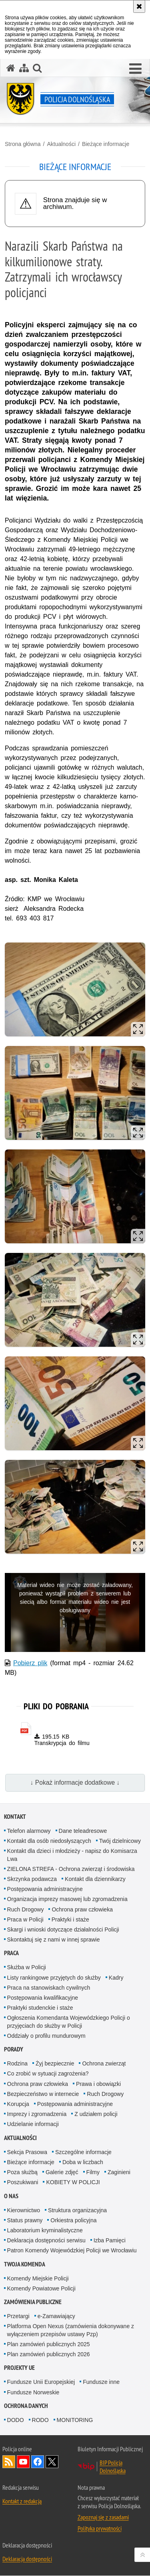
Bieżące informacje (105, 144)
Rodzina (17, 2064)
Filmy (93, 2173)
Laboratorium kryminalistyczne (45, 2230)
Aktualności (61, 144)
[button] (37, 68)
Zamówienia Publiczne (33, 2302)
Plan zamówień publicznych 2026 (48, 2355)
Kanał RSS (8, 2462)
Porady (13, 2050)
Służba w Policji (26, 1968)
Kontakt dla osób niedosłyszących (49, 1841)
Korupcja (18, 2104)
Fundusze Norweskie (33, 2393)
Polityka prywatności (100, 2529)
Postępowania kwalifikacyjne (42, 1998)
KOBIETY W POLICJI (73, 2183)
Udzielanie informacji (33, 2125)
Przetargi (18, 2317)
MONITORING (75, 2420)
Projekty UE (19, 2368)
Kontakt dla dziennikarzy (95, 1879)
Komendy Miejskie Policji (38, 2279)
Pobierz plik (30, 1663)
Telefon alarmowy (29, 1831)
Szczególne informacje (83, 2152)
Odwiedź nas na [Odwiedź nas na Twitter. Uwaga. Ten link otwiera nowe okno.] (52, 2462)
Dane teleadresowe (83, 1831)
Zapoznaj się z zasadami (103, 2517)
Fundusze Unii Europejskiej (41, 2382)
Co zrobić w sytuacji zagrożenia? (48, 2074)
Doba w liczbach (82, 2162)
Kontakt (15, 1817)
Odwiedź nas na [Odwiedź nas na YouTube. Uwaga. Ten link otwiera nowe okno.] (23, 2462)
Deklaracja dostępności (27, 2559)
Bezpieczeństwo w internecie (43, 2094)
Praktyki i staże (70, 1920)
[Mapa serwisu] (24, 68)
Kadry (116, 1978)
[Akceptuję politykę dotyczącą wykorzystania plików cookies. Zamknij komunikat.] (139, 6)
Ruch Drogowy (25, 1910)
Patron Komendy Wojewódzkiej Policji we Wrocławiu (72, 2251)
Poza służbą (22, 2173)
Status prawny (25, 2220)
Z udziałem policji (95, 2115)
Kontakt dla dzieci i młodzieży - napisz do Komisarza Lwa (72, 1855)
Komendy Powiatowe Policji (41, 2289)
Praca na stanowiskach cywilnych (48, 1988)
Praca (11, 1954)
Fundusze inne (101, 2382)
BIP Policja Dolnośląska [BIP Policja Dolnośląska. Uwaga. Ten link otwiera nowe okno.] (113, 2467)
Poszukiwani (22, 2183)
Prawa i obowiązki (98, 2084)
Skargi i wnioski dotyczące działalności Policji (63, 1930)
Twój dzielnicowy (120, 1841)
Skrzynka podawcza (32, 1879)
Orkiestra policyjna (73, 2220)
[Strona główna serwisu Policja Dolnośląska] (10, 68)
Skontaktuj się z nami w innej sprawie (53, 1940)
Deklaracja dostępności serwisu (46, 2241)
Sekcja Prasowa (27, 2152)
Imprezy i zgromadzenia (37, 2115)
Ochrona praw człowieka (82, 1910)
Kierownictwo (23, 2210)
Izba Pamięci (110, 2241)
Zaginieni (119, 2173)
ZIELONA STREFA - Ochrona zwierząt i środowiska (71, 1869)
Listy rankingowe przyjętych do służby (54, 1978)
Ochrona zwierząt (104, 2064)
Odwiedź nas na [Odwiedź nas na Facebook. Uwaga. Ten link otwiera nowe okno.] (37, 2462)
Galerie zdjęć (62, 2173)
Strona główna (23, 144)
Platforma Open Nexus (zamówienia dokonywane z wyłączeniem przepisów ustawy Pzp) (70, 2331)
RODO (40, 2420)
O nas (11, 2196)
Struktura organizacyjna (77, 2210)
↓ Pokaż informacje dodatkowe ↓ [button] (75, 1782)
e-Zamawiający (56, 2317)
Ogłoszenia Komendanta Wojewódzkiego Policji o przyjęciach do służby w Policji (68, 2022)
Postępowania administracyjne (45, 1890)
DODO (15, 2420)
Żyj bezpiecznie (55, 2064)
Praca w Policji (25, 1920)
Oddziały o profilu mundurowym (46, 2036)
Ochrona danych (26, 2406)
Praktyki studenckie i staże (40, 2008)
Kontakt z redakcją (22, 2501)
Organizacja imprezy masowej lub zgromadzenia (67, 1900)
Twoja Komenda (24, 2264)
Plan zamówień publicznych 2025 (48, 2344)
